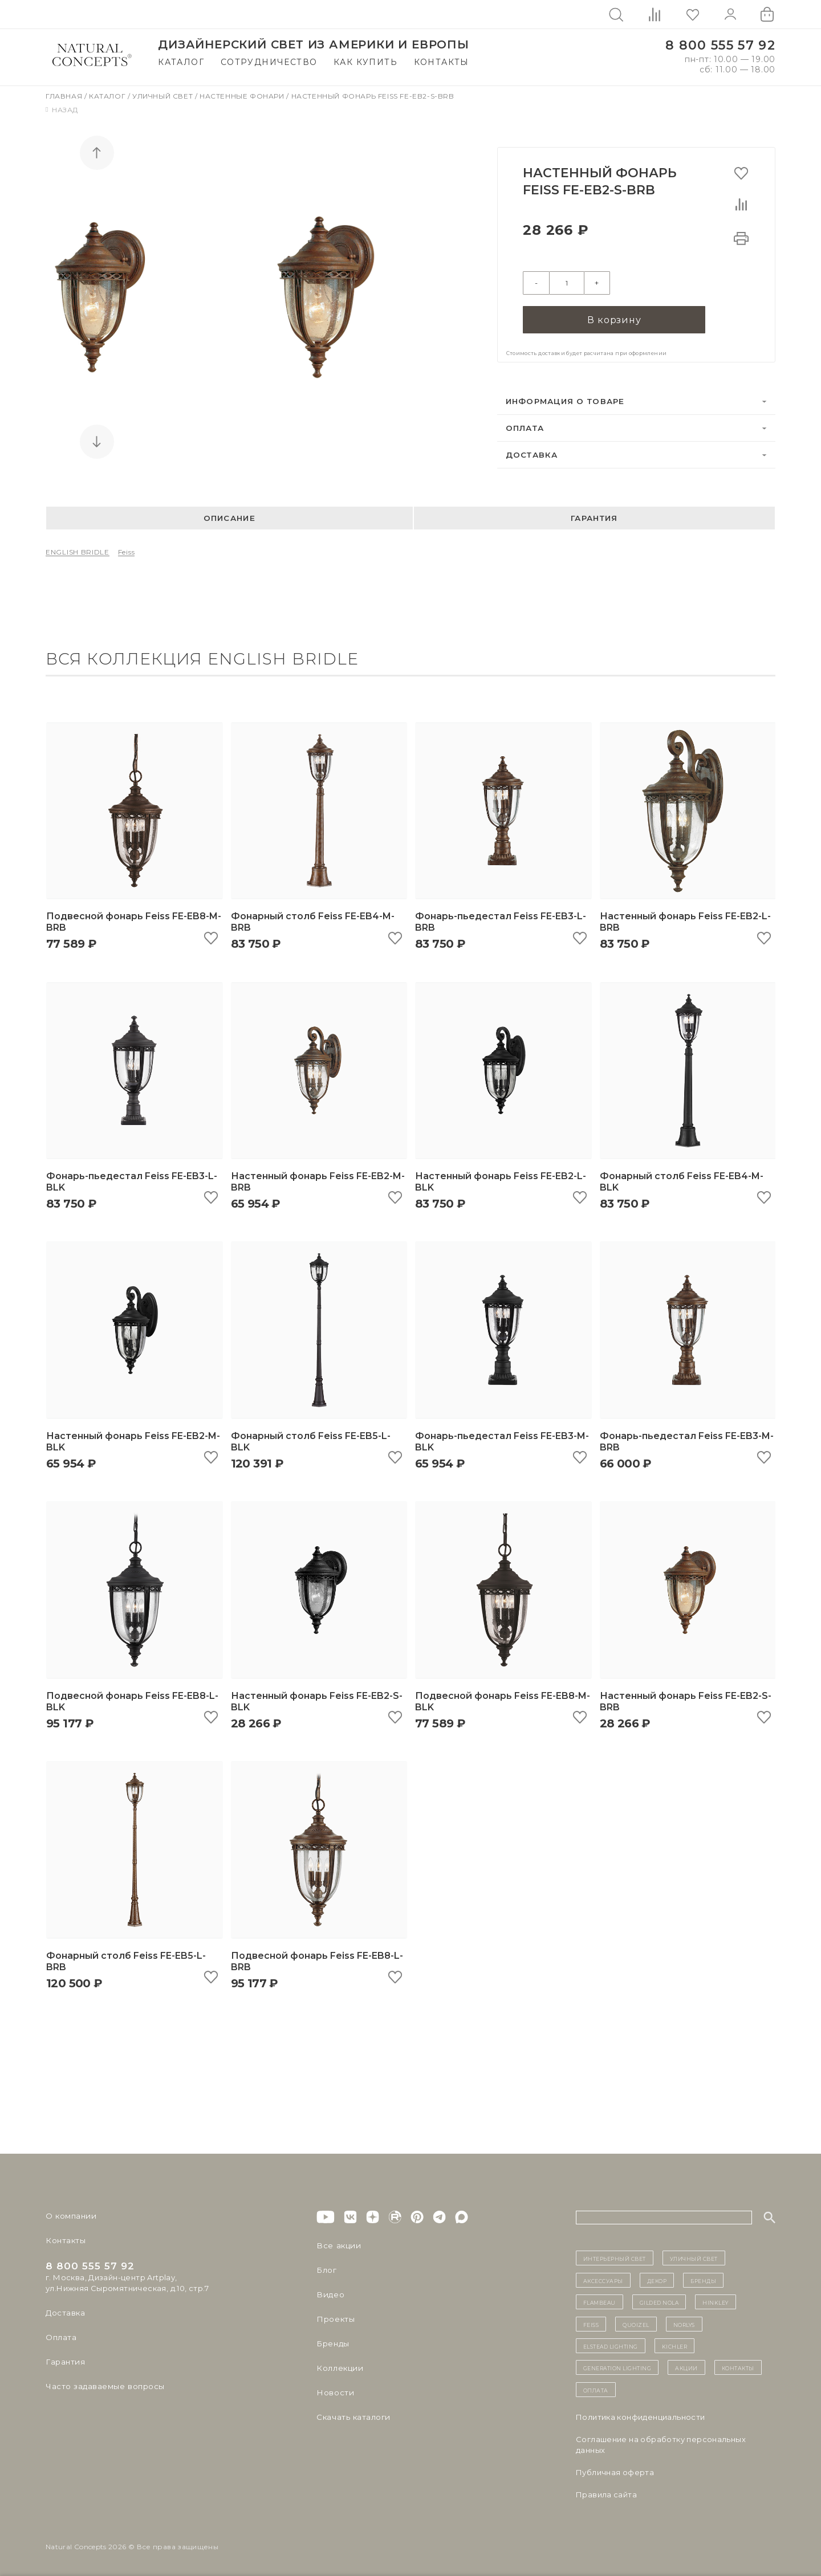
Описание (229, 518)
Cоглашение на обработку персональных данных (661, 2445)
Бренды (332, 2343)
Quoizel (636, 2323)
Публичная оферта (615, 2472)
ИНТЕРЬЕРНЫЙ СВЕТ (614, 2258)
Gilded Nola (659, 2301)
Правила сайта (606, 2494)
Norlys (684, 2323)
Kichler (675, 2345)
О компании (70, 2215)
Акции (686, 2367)
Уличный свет (163, 96)
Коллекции (338, 2368)
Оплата (525, 427)
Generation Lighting (617, 2367)
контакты (738, 2367)
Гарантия (594, 518)
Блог (326, 2270)
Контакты (441, 62)
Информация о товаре (565, 401)
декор (657, 2280)
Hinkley (715, 2301)
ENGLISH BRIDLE (77, 552)
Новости (334, 2392)
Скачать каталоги (352, 2417)
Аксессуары (603, 2280)
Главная (65, 96)
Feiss (126, 552)
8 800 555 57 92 (720, 45)
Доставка (532, 454)
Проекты (334, 2319)
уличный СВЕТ (694, 2258)
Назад (62, 109)
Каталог (181, 62)
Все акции (336, 2245)
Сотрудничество (269, 62)
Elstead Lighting (610, 2345)
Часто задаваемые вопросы (103, 2386)
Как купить (365, 62)
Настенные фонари (243, 96)
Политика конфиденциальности (640, 2417)
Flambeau (599, 2301)
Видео (329, 2294)
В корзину (614, 318)
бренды (703, 2280)
